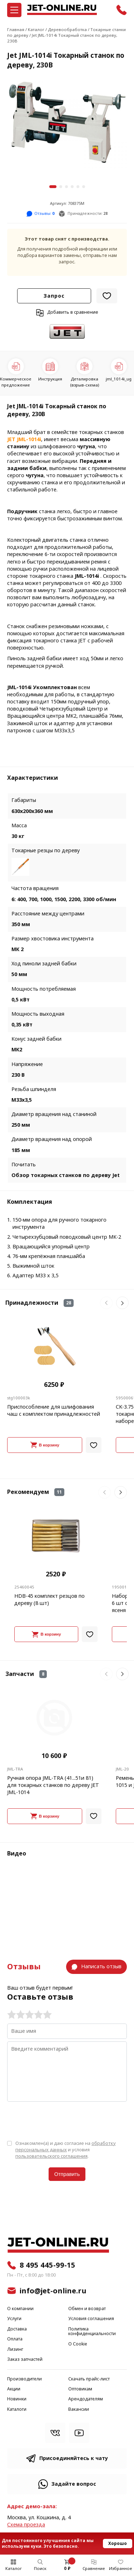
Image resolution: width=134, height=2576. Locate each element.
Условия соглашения (91, 2319)
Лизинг (15, 2349)
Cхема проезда (26, 2525)
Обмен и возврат (87, 2309)
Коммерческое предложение (15, 382)
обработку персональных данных (65, 2146)
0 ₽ (67, 2568)
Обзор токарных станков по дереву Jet (65, 1175)
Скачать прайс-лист (89, 2379)
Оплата (15, 2339)
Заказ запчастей (25, 2359)
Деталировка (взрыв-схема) (84, 382)
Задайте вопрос (73, 2484)
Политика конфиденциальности (92, 2332)
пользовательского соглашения (51, 2156)
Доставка (17, 2329)
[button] (52, 186)
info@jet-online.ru (53, 2291)
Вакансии (78, 2409)
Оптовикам (80, 2389)
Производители (24, 2379)
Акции (13, 2389)
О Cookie (77, 2344)
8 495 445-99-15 (47, 2265)
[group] (67, 124)
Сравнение (94, 2568)
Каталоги (16, 2409)
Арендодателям (85, 2399)
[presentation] (61, 2120)
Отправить (67, 2174)
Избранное (120, 2568)
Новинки (16, 2399)
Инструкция (50, 379)
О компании (20, 2309)
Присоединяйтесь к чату (73, 2458)
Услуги (14, 2319)
